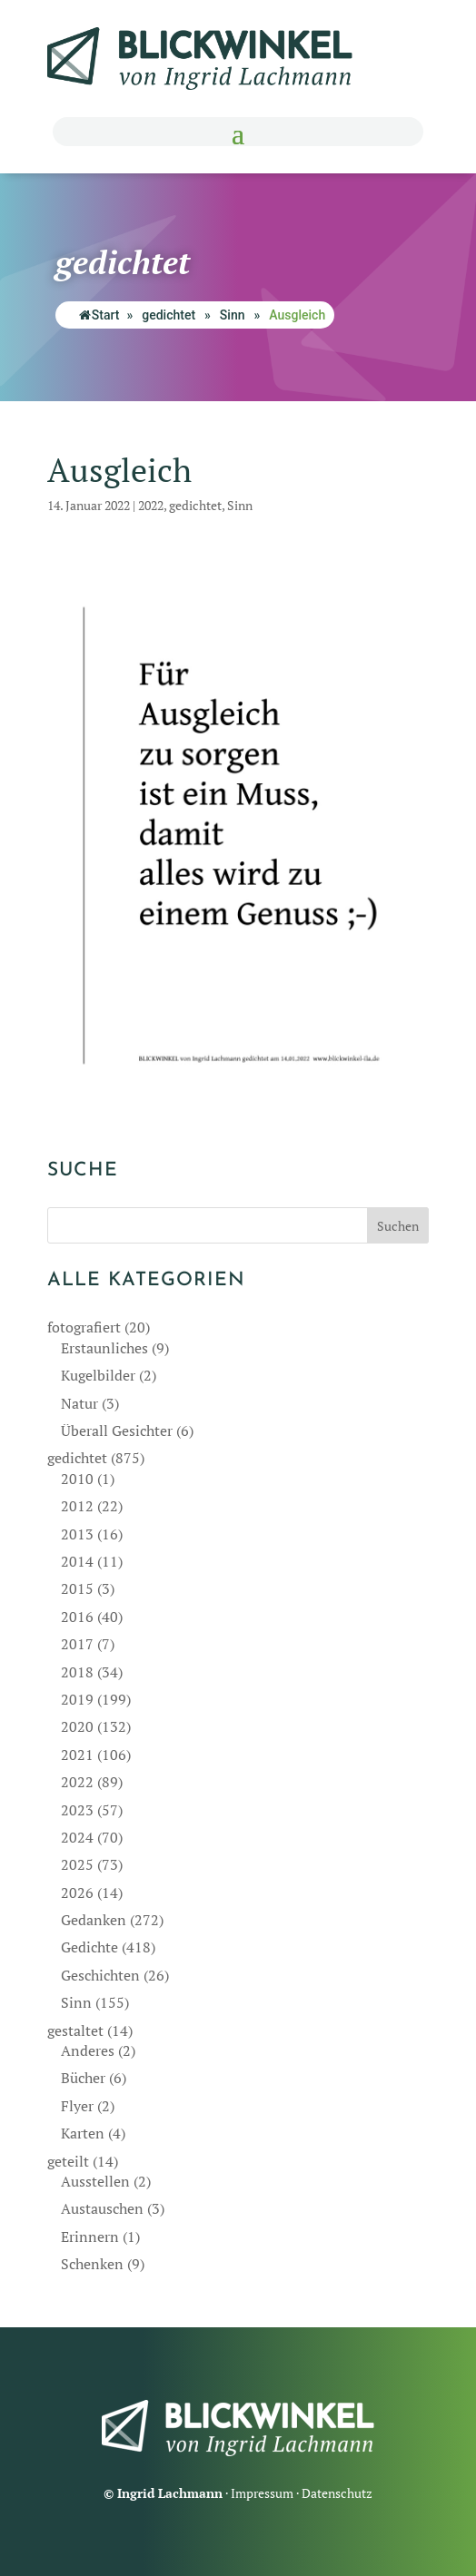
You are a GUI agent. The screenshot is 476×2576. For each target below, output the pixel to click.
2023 (77, 1810)
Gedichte (89, 1947)
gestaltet (75, 2030)
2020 (77, 1726)
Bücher (83, 2078)
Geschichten (100, 1975)
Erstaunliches (104, 1348)
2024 (77, 1837)
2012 (77, 1506)
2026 (77, 1893)
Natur (79, 1403)
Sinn (232, 315)
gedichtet (168, 315)
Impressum (262, 2493)
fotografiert (84, 1327)
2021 (77, 1755)
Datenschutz (337, 2493)
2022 (151, 505)
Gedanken (93, 1920)
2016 (77, 1617)
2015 (77, 1588)
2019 (77, 1699)
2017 (77, 1644)
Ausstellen (95, 2181)
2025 (77, 1864)
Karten (82, 2133)
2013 (77, 1534)
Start (99, 315)
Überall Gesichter (117, 1430)
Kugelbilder (98, 1375)
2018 (77, 1672)
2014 (77, 1561)
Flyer (77, 2106)
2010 (77, 1479)
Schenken (92, 2264)
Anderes (87, 2050)
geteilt (68, 2161)
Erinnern (90, 2237)
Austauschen (102, 2208)
